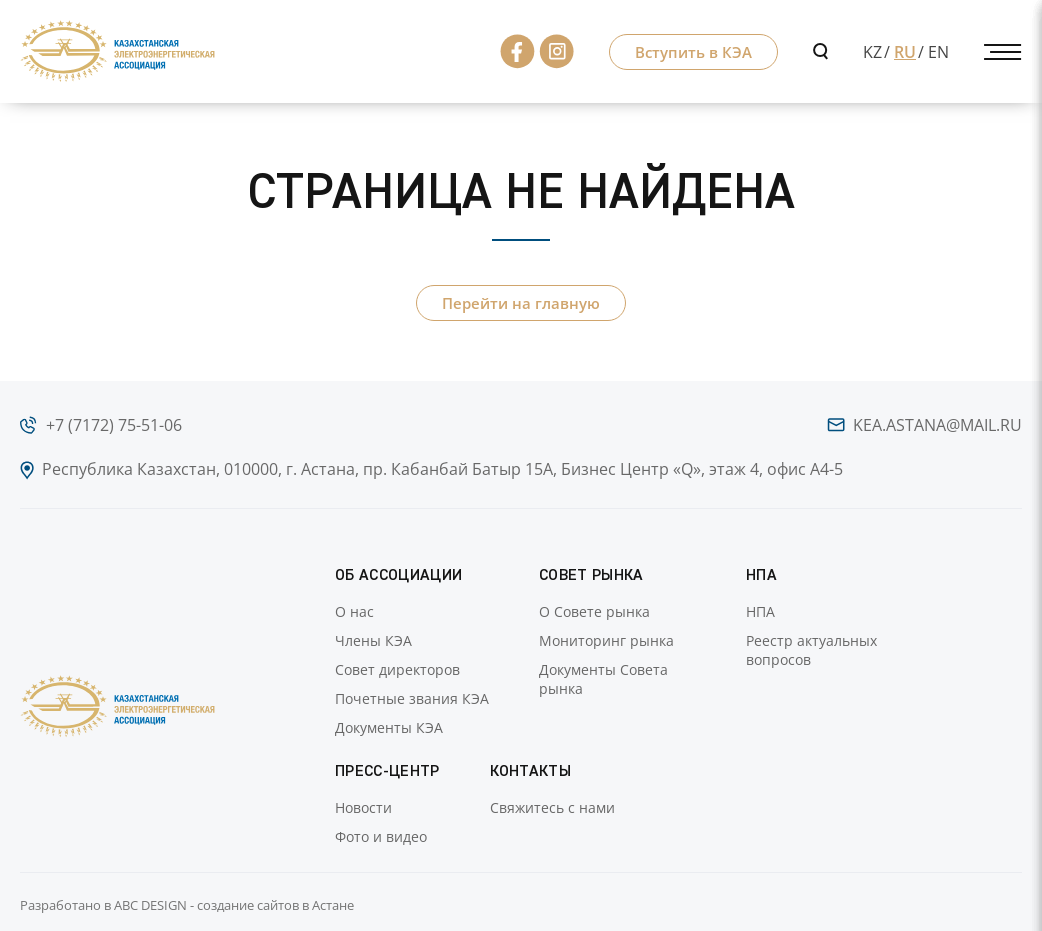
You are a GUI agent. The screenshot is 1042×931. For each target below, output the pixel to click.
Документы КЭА (389, 727)
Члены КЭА (373, 640)
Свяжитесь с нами (552, 807)
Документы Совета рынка (603, 679)
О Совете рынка (594, 611)
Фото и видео (381, 836)
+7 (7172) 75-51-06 (114, 425)
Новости (363, 807)
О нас (354, 611)
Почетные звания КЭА (412, 698)
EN (938, 52)
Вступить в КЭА (693, 52)
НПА (760, 611)
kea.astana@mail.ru (937, 425)
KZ (872, 52)
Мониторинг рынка (606, 640)
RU (905, 52)
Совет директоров (397, 669)
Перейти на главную (521, 303)
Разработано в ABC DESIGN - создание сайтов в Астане (187, 905)
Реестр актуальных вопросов (811, 650)
